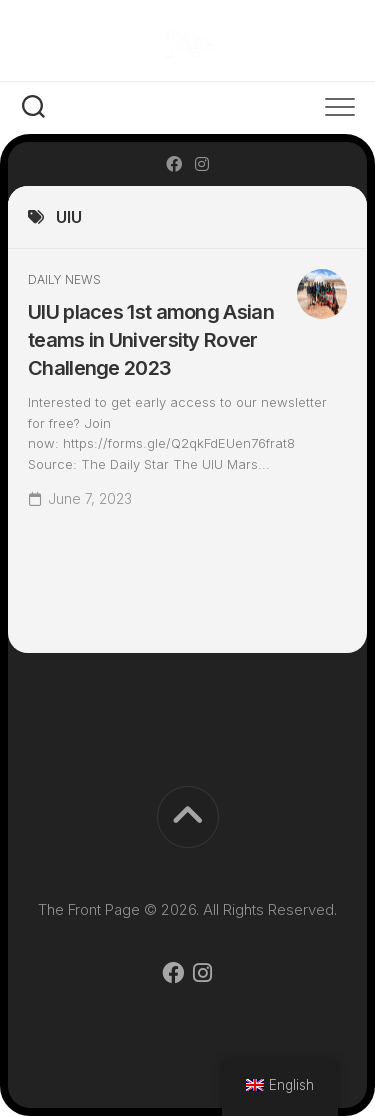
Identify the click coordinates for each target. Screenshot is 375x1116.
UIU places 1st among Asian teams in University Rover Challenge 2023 (151, 340)
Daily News (64, 279)
